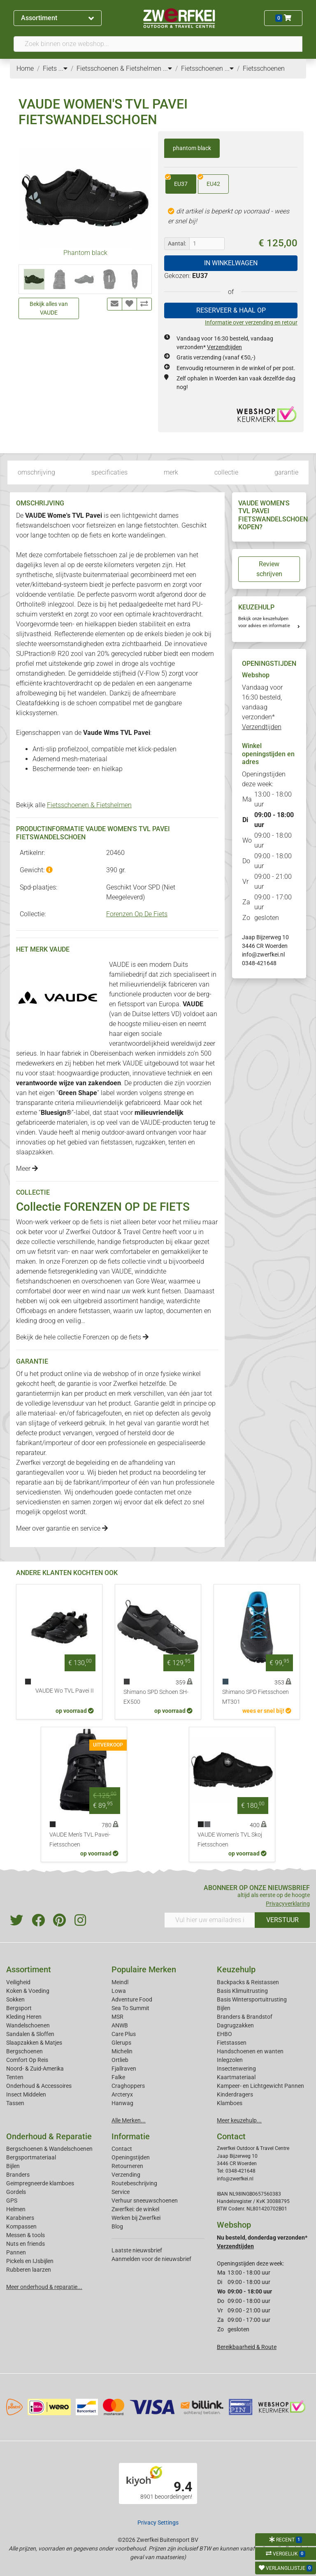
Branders (18, 2174)
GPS (11, 2200)
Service (121, 2192)
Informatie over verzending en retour (251, 322)
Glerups (121, 2042)
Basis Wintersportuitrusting (252, 1999)
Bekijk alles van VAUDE (49, 308)
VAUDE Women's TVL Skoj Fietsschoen (230, 1839)
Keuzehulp (236, 1969)
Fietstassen (231, 2042)
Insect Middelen (26, 2094)
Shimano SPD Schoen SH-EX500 (155, 1697)
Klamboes (229, 2103)
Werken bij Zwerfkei (136, 2218)
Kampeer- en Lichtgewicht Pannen (260, 2086)
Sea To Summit (130, 2008)
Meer (27, 1168)
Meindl (120, 1982)
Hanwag (122, 2103)
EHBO (224, 2034)
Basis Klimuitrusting (242, 1991)
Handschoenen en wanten (250, 2051)
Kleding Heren (24, 2016)
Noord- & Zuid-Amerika (35, 2068)
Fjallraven (124, 2068)
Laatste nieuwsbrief (137, 2250)
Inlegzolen (230, 2060)
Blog (117, 2226)
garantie (286, 472)
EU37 (176, 181)
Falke (118, 2077)
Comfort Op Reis (27, 2060)
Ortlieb (120, 2060)
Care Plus (124, 2034)
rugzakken (150, 1142)
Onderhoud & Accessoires (39, 2086)
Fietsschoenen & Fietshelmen (89, 805)
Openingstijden (131, 2157)
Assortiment (57, 18)
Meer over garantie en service (62, 1528)
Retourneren (127, 2166)
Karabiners (20, 2218)
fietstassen (116, 1142)
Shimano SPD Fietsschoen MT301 (255, 1697)
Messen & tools (25, 2235)
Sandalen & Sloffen (30, 2034)
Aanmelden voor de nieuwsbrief (151, 2259)
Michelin (122, 2051)
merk (171, 472)
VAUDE (122, 1271)
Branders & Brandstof (244, 2016)
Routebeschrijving (134, 2183)
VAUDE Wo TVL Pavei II (64, 1690)
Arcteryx (122, 2094)
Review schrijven (269, 569)
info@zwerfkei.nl (263, 954)
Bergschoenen (24, 2051)
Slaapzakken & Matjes (34, 2042)
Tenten (14, 2077)
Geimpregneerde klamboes (40, 2183)
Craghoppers (128, 2086)
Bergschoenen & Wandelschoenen (49, 2148)
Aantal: (177, 243)
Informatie (131, 2136)
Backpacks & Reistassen (248, 1982)
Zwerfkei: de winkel (135, 2209)
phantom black (192, 148)
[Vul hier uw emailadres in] (209, 1920)
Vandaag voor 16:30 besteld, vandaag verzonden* (262, 707)
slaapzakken (34, 1152)
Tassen (15, 2103)
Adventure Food (132, 1999)
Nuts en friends (25, 2243)
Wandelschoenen (28, 2025)
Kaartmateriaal (236, 2077)
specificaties (109, 472)
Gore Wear (150, 1281)
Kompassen (21, 2226)
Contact (122, 2148)
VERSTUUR (282, 1920)
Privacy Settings (158, 2522)
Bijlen (223, 2008)
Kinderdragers (235, 2094)
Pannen (16, 2252)
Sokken (15, 1999)
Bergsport (19, 2008)
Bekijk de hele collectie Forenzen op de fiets (82, 1337)
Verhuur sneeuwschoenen (145, 2200)
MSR (117, 2016)
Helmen (16, 2209)
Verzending (126, 2174)
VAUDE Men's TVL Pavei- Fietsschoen (79, 1839)
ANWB (120, 2025)
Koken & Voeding (27, 1991)
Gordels (16, 2192)
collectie (226, 472)
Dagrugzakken (235, 2025)
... (62, 68)
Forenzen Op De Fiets (136, 914)
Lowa (119, 1991)
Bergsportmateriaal (31, 2157)
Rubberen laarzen (28, 2269)
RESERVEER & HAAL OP (231, 310)
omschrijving (36, 472)
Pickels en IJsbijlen (29, 2261)
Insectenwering (236, 2068)
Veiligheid (18, 1982)
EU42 (209, 181)
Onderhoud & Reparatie (49, 2136)
